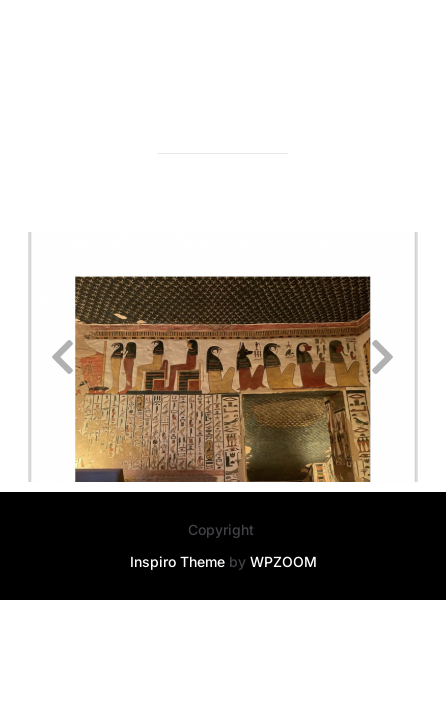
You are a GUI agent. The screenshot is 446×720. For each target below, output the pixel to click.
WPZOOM (283, 562)
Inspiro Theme (177, 562)
